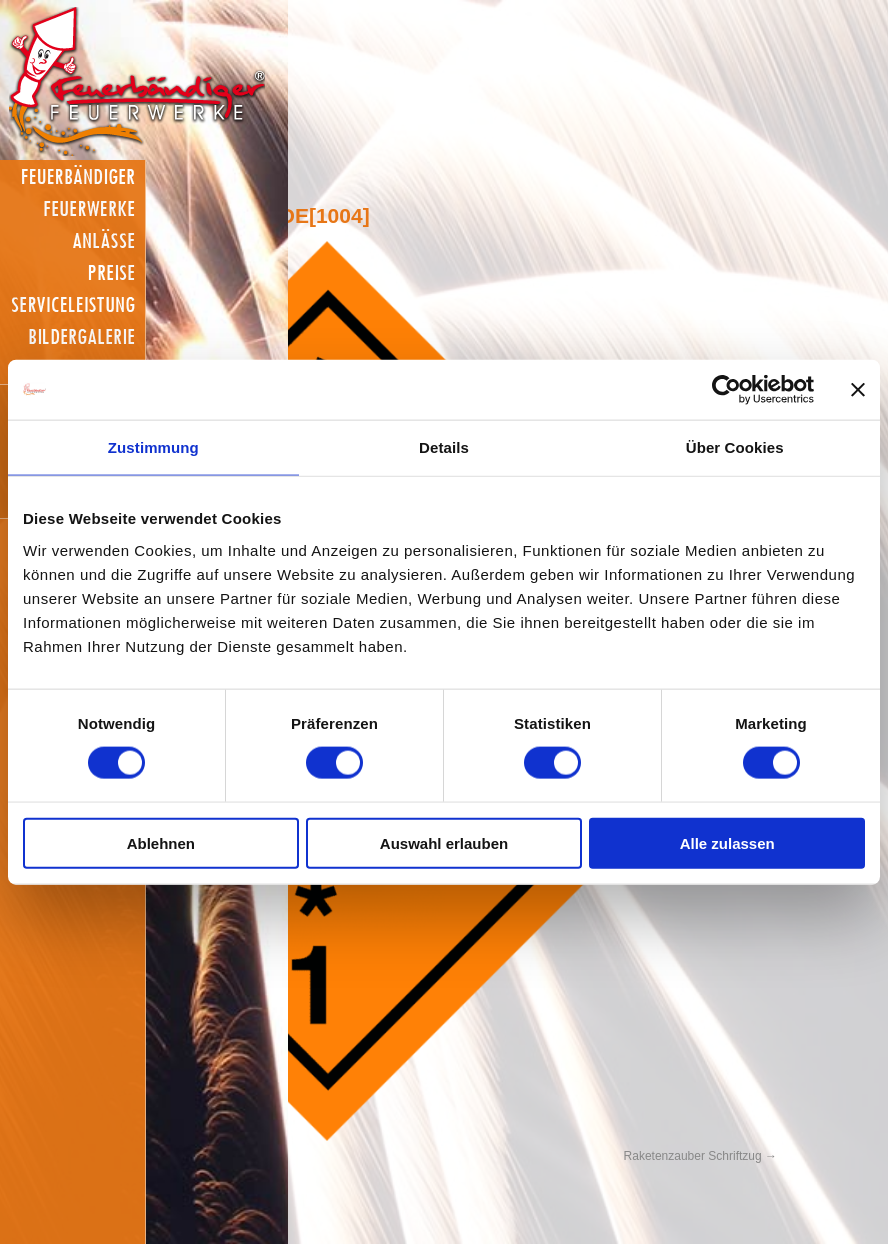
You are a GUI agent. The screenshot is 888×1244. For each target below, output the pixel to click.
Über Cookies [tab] (735, 447)
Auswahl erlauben (444, 842)
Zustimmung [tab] (153, 447)
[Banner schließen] (858, 390)
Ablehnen (161, 842)
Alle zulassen (727, 842)
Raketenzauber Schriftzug (693, 1156)
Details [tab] (444, 447)
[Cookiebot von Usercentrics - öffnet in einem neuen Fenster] (726, 390)
